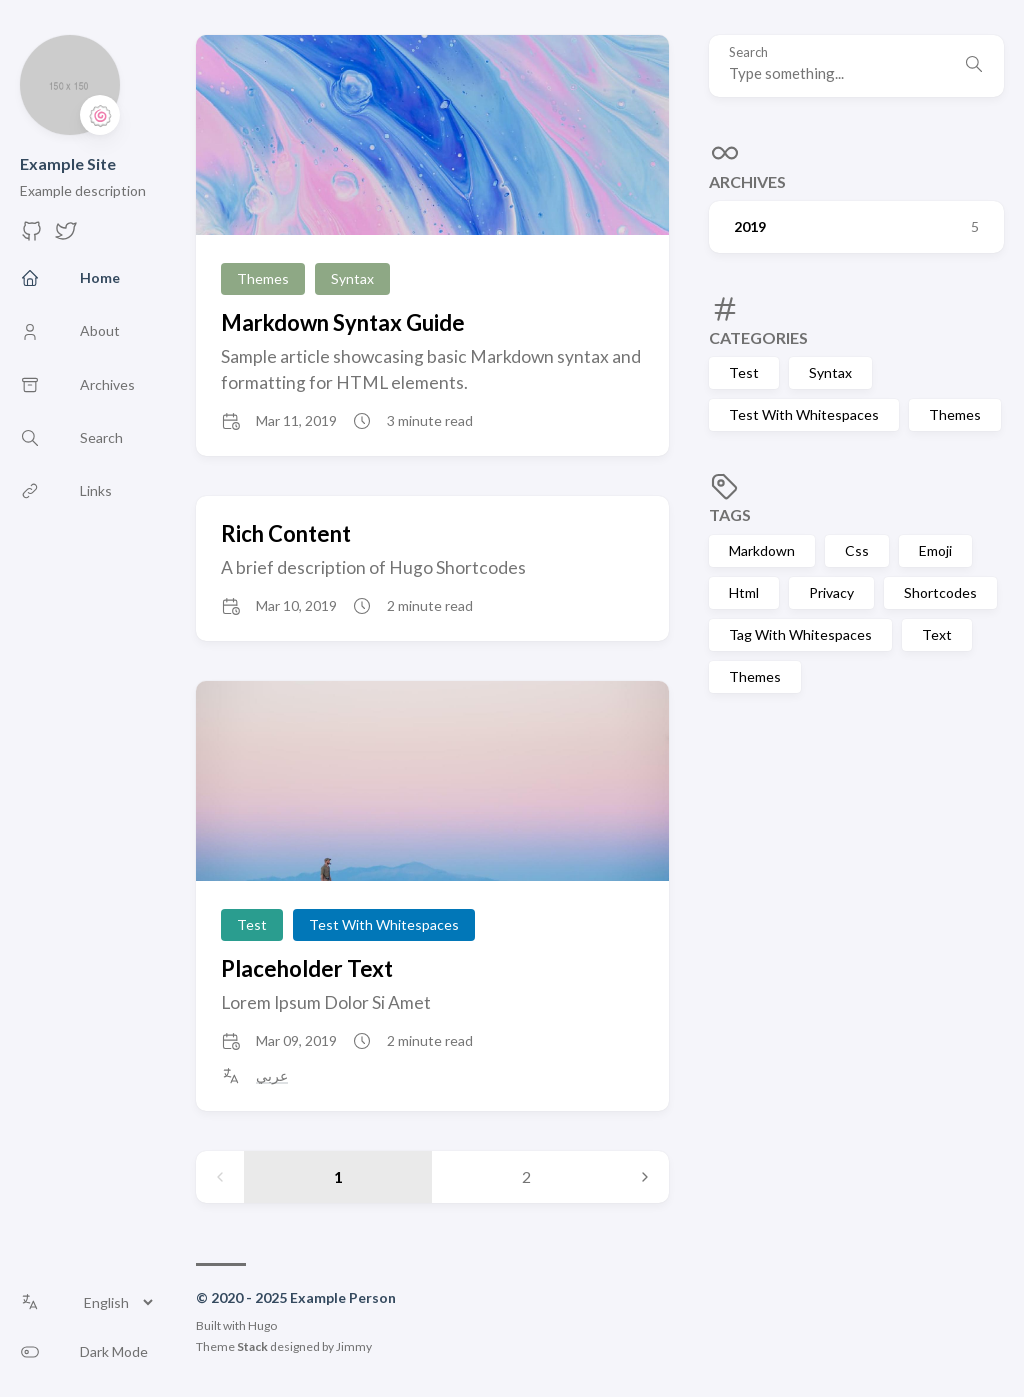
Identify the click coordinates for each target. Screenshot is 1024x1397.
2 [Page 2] (526, 1176)
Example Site (68, 163)
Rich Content (286, 533)
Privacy (831, 592)
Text (937, 634)
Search (748, 52)
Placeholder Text (307, 968)
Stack (252, 1346)
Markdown (762, 550)
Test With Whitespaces (804, 414)
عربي (272, 1076)
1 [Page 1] (338, 1176)
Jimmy (354, 1346)
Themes (955, 414)
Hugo (262, 1325)
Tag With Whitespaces (800, 634)
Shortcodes (940, 592)
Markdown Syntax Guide (343, 322)
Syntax (830, 372)
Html (744, 592)
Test (744, 372)
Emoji (935, 550)
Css (857, 550)
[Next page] (645, 1177)
